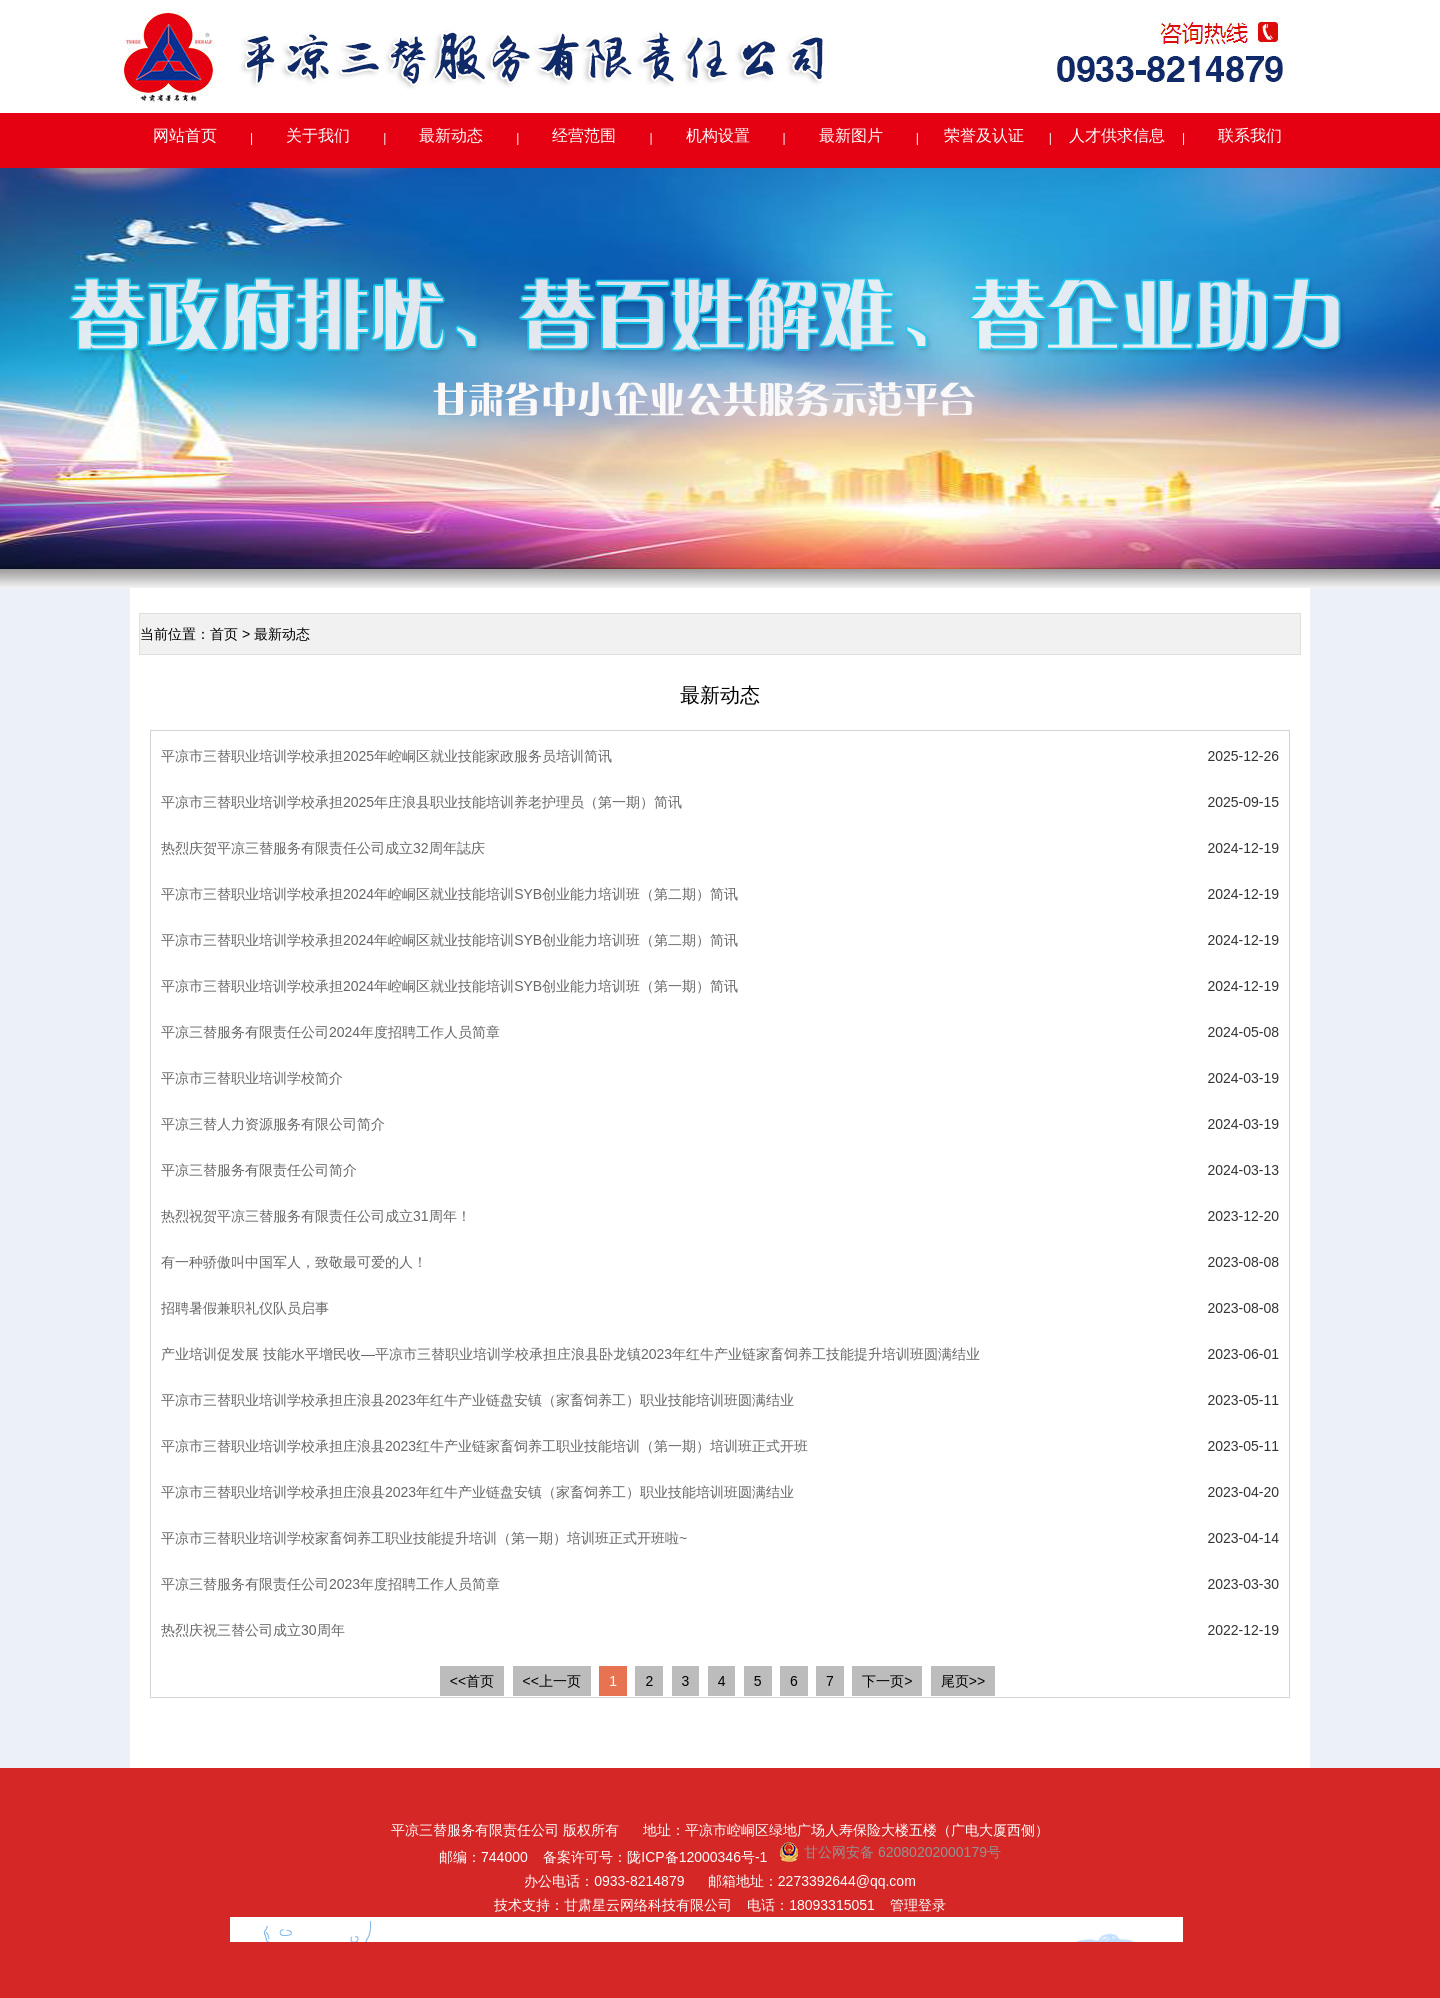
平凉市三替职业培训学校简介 (252, 1078)
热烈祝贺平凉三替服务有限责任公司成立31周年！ (316, 1216)
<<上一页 (552, 1681)
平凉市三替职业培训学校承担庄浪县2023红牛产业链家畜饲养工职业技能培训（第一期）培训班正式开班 (484, 1446)
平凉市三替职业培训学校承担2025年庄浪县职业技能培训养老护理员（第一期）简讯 (421, 802)
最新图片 (851, 135)
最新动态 (451, 135)
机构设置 (718, 135)
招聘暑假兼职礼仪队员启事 (245, 1308)
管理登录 (918, 1905)
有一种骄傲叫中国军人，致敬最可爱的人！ (294, 1262)
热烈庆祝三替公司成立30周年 (253, 1630)
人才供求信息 (1117, 135)
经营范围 (584, 135)
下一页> (887, 1681)
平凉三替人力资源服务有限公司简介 (273, 1124)
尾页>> (963, 1681)
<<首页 (472, 1681)
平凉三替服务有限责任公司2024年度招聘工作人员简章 (330, 1032)
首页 (224, 634)
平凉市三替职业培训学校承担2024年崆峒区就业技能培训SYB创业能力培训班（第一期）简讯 (449, 986)
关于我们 (318, 135)
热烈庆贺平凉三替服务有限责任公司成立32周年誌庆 (323, 848)
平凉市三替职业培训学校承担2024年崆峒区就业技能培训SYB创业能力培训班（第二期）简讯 (449, 894)
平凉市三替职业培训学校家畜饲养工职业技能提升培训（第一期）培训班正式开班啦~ (424, 1538)
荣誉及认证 (984, 135)
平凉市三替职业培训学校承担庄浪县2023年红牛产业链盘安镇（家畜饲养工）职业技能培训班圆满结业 (477, 1400)
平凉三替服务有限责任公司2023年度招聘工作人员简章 (330, 1584)
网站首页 (185, 135)
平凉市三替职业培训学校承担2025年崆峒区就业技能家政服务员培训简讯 (386, 756)
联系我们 (1250, 135)
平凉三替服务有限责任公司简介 (259, 1170)
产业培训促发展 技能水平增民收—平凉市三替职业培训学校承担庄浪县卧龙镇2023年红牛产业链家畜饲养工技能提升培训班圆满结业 (570, 1354)
